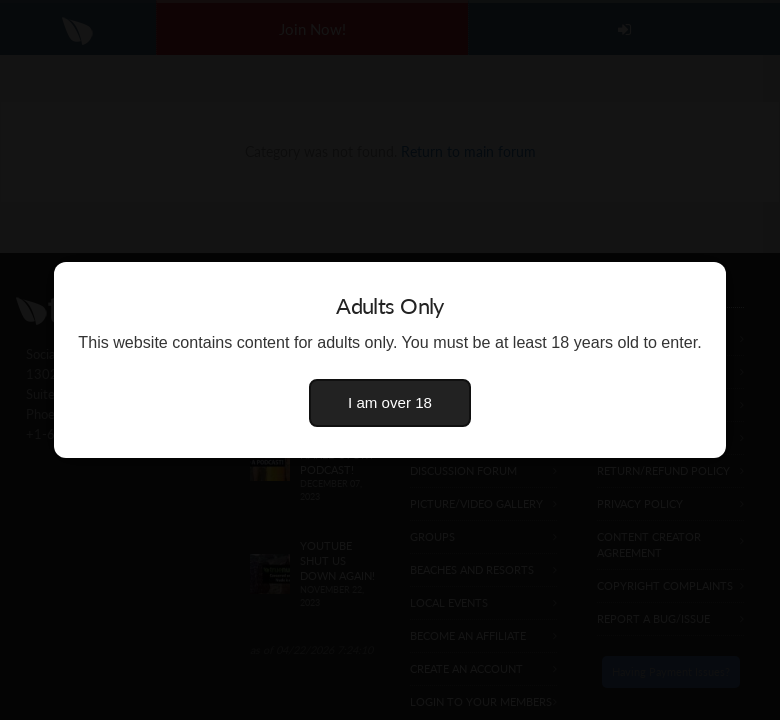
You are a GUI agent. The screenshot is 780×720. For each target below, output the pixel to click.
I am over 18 (390, 402)
